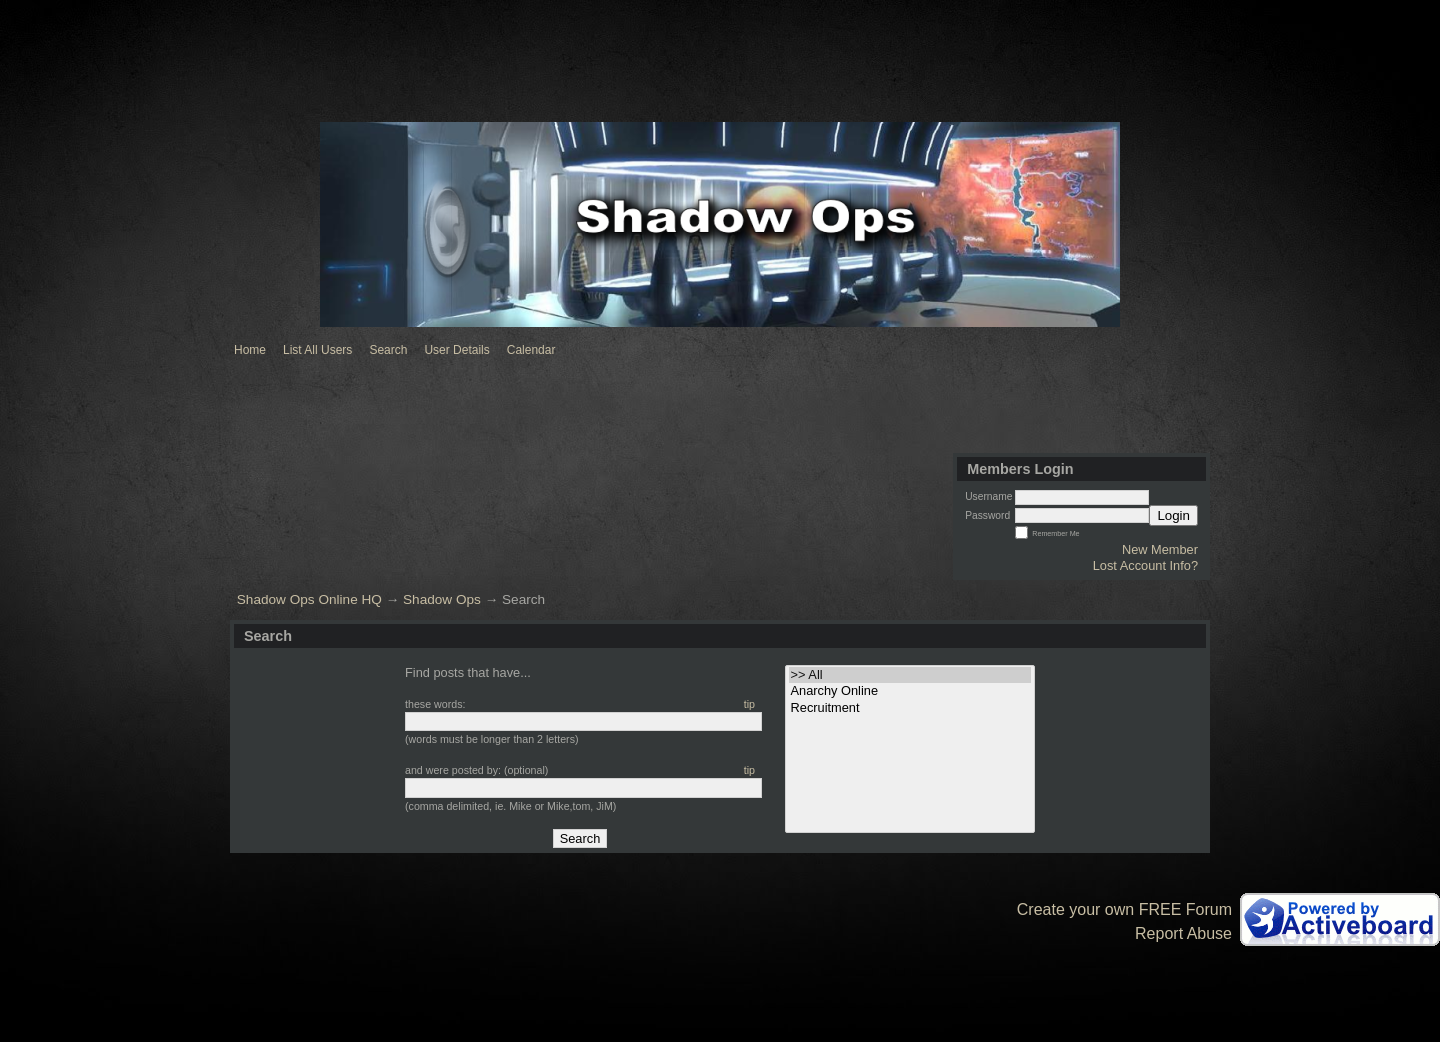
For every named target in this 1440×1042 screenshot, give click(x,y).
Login (1173, 515)
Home (250, 350)
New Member (1160, 549)
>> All (910, 675)
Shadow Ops (442, 599)
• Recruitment (910, 708)
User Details (456, 350)
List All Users (317, 350)
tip (749, 704)
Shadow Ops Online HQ (309, 599)
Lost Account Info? (1145, 565)
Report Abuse (1183, 933)
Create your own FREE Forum (1124, 909)
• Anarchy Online (910, 691)
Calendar (531, 350)
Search (388, 350)
